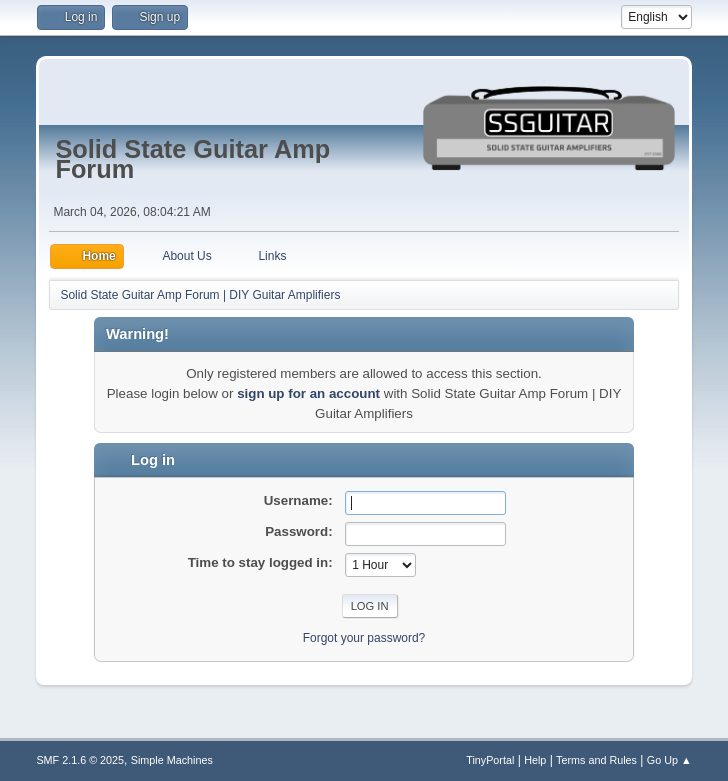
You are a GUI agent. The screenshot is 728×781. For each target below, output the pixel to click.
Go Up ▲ (669, 760)
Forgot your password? (364, 638)
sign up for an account (308, 393)
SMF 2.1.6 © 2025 (80, 760)
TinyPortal (490, 760)
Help (535, 760)
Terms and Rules (596, 760)
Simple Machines (172, 760)
